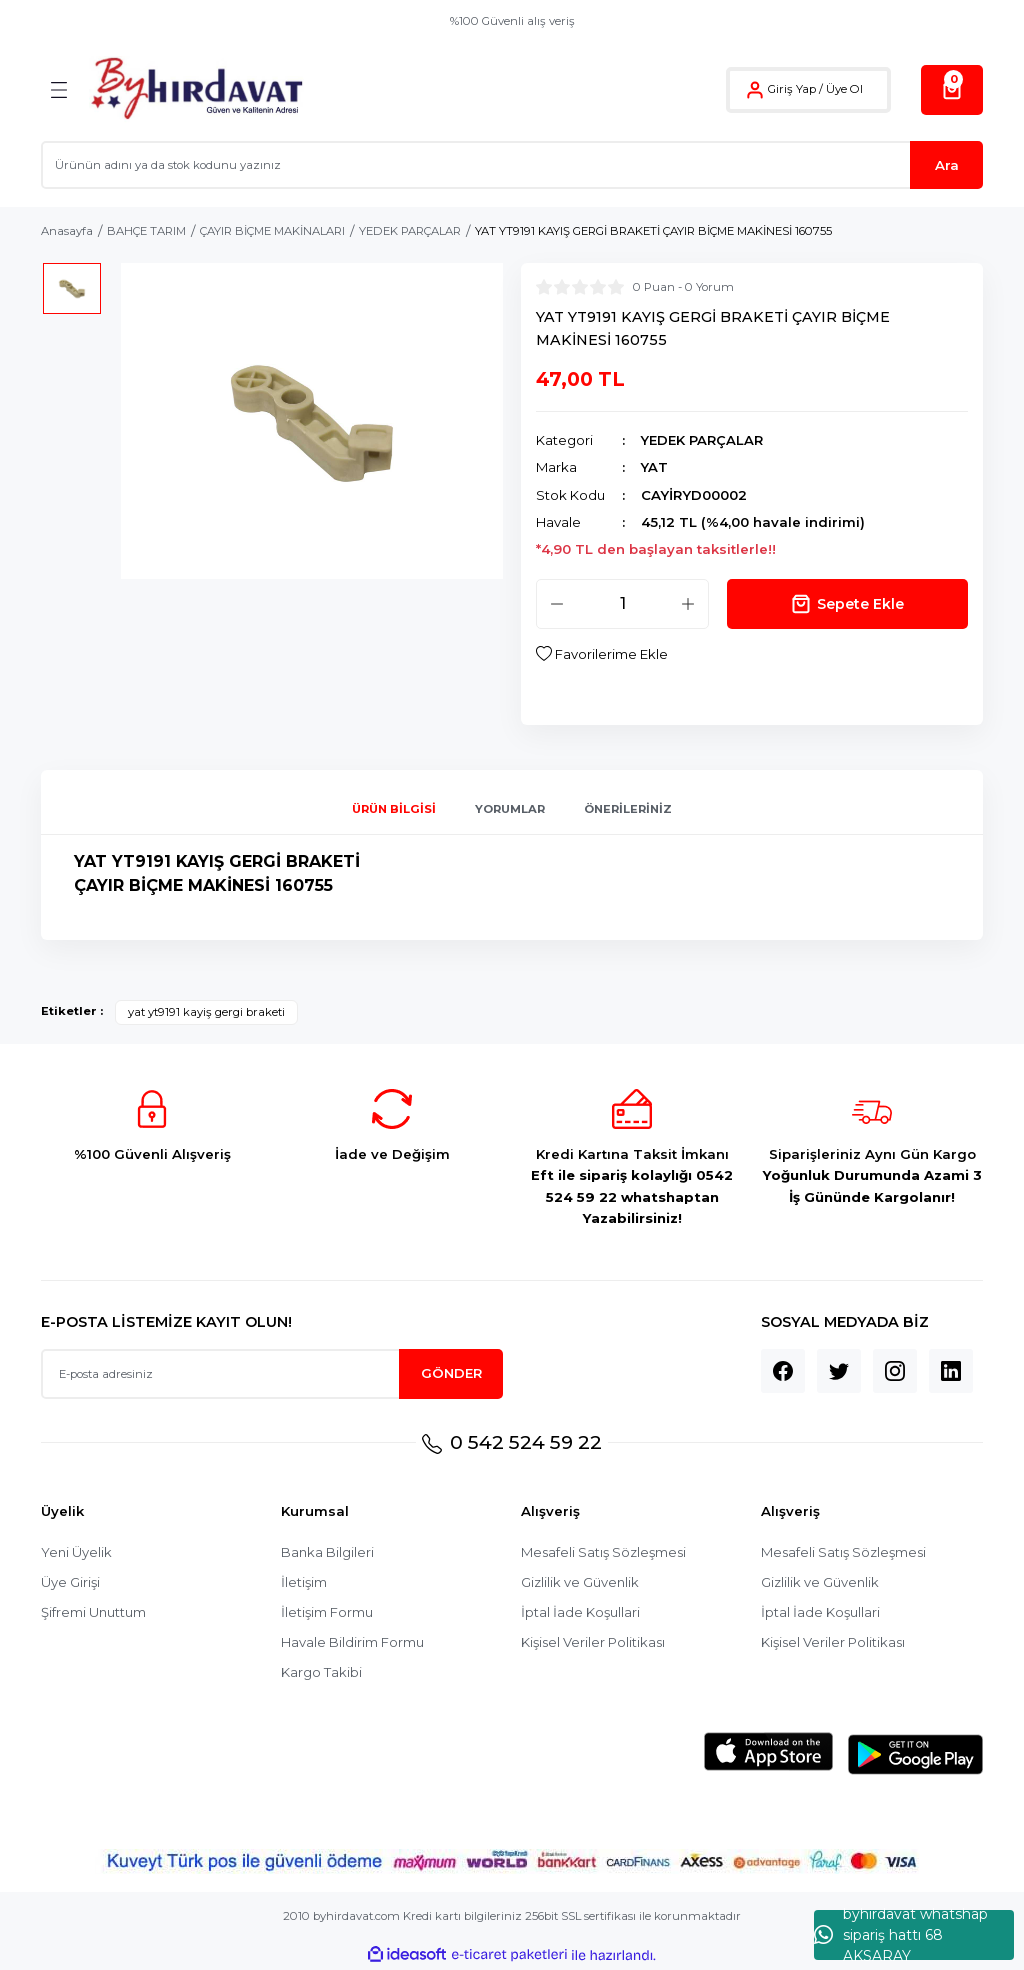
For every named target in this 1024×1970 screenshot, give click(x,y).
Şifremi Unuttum (94, 1612)
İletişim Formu (327, 1612)
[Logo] (196, 89)
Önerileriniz (628, 809)
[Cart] (952, 90)
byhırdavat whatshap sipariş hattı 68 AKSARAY (901, 1935)
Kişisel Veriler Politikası (594, 1642)
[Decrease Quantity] (557, 604)
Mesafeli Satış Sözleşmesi (604, 1552)
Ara (947, 165)
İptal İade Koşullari (580, 1612)
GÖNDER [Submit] (451, 1373)
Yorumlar (510, 809)
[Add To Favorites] (602, 654)
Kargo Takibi (321, 1672)
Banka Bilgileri (328, 1552)
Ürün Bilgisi (394, 809)
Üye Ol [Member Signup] (844, 89)
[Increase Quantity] (688, 604)
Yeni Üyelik (77, 1552)
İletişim (304, 1582)
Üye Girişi (70, 1582)
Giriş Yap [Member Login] (792, 89)
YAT (655, 467)
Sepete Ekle (847, 604)
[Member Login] (755, 90)
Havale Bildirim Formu (352, 1642)
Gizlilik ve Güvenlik (580, 1582)
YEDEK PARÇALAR (702, 440)
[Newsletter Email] (272, 1374)
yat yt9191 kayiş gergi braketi (206, 1012)
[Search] (512, 165)
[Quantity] (622, 604)
